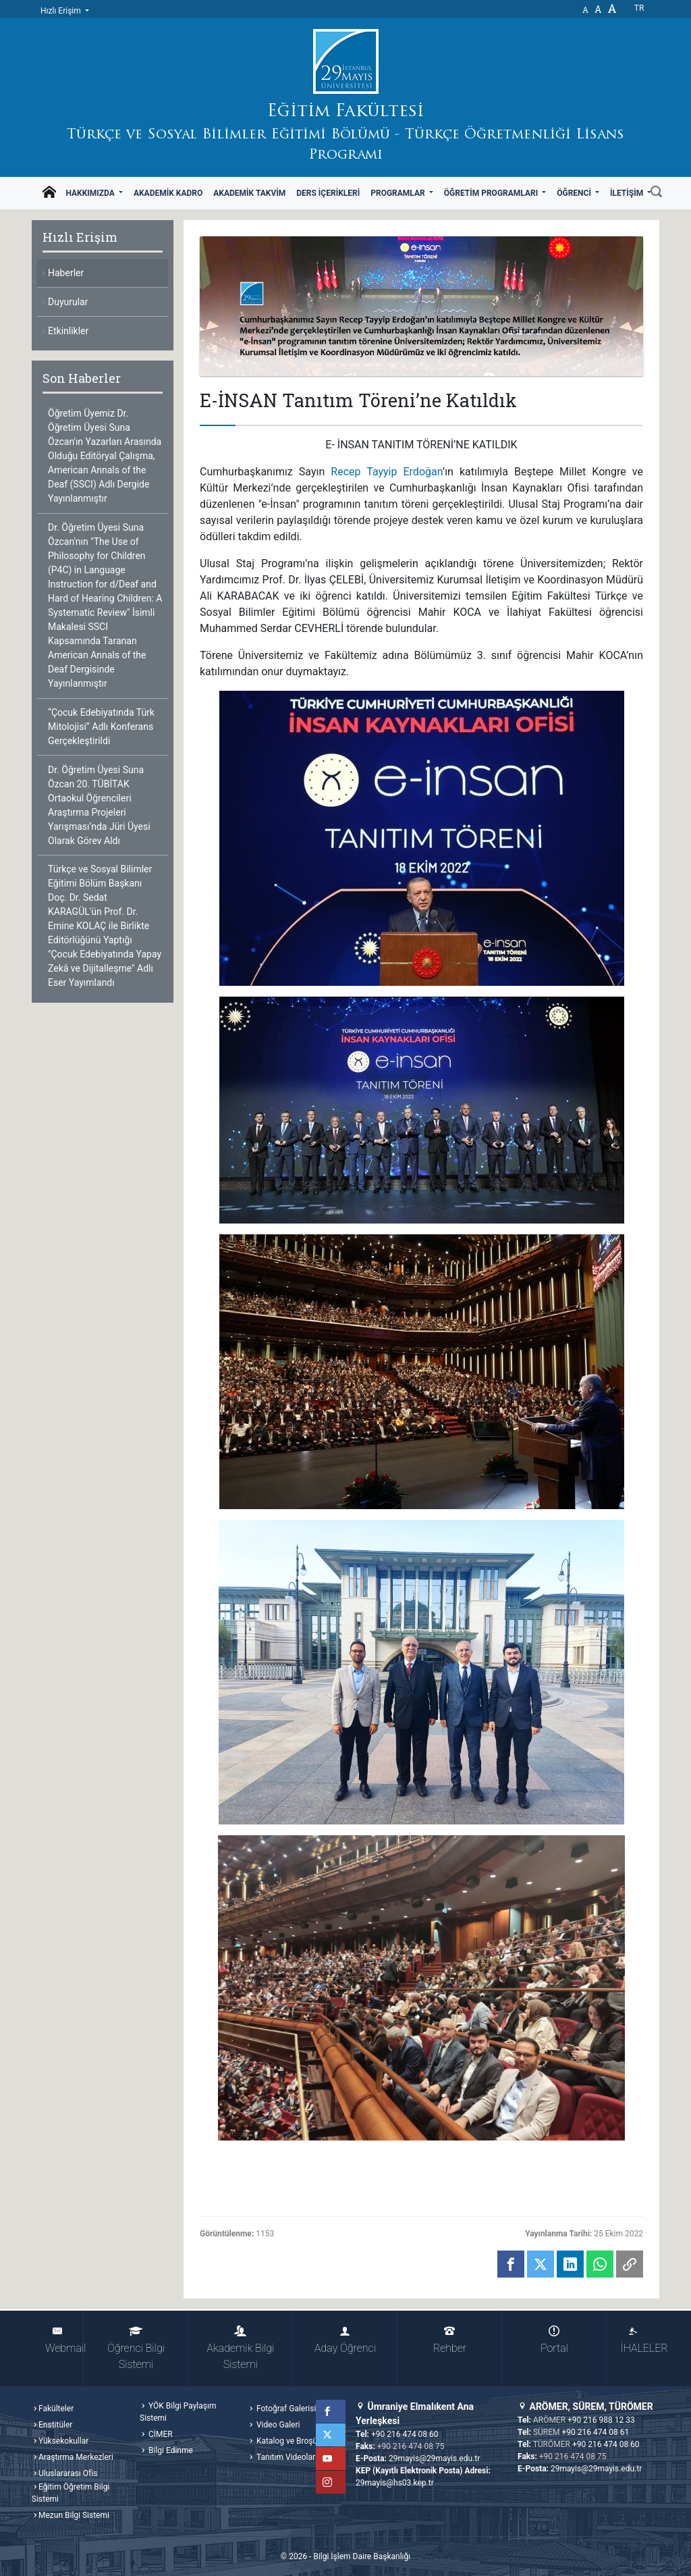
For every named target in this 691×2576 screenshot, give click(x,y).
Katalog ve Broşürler (291, 2441)
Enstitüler (55, 2424)
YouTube (334, 2458)
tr (639, 8)
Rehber (449, 2340)
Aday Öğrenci (345, 2340)
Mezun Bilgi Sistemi (73, 2515)
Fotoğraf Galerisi (285, 2408)
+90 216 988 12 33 (601, 2420)
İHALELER (639, 2340)
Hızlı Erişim (61, 11)
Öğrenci (575, 193)
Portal (554, 2340)
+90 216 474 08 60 (405, 2434)
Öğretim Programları (492, 193)
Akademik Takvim (249, 193)
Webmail (64, 2340)
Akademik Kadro (168, 193)
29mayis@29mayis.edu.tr (434, 2458)
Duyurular (68, 301)
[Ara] (656, 193)
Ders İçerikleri (328, 193)
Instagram (334, 2482)
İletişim (627, 193)
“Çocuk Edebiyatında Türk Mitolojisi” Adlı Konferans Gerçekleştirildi (101, 726)
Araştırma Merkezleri (75, 2457)
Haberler (66, 272)
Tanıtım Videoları (285, 2457)
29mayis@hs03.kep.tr (395, 2483)
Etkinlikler (68, 330)
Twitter (334, 2434)
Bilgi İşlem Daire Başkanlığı (361, 2556)
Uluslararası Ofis (67, 2473)
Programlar (398, 193)
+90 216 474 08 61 (596, 2432)
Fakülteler (56, 2408)
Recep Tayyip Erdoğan (387, 471)
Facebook (334, 2411)
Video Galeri (277, 2424)
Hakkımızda (90, 193)
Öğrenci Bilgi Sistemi (136, 2348)
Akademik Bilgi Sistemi (241, 2348)
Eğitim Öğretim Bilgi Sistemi (70, 2493)
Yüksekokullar (63, 2441)
